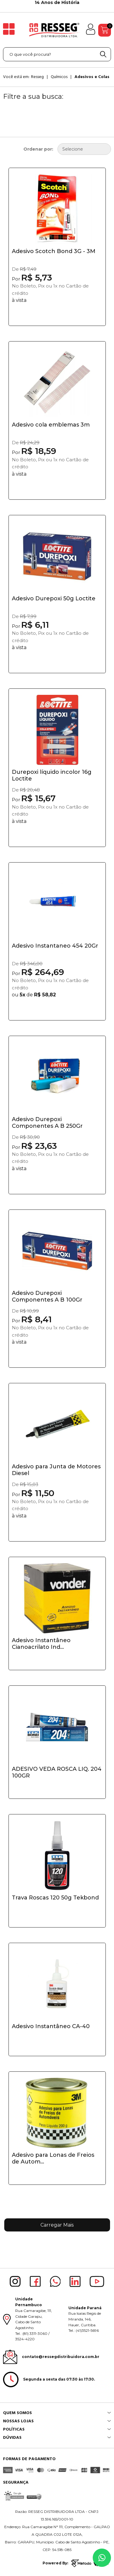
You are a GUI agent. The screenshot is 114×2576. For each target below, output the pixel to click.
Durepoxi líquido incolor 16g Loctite (52, 775)
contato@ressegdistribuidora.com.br (60, 2356)
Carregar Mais (57, 2225)
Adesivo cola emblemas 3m (51, 424)
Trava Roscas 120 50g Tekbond (55, 1897)
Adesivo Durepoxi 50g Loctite (53, 598)
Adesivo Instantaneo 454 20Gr (55, 945)
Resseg (37, 77)
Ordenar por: (38, 149)
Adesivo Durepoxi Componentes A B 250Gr (47, 1122)
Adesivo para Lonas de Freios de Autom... (53, 2158)
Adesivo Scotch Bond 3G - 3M (53, 251)
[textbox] (57, 54)
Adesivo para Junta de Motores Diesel (56, 1470)
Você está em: (16, 77)
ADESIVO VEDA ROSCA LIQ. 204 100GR (57, 1772)
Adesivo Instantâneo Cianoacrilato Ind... (41, 1643)
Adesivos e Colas (91, 77)
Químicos (59, 77)
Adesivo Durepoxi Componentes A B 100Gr (47, 1296)
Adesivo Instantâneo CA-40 (51, 2026)
